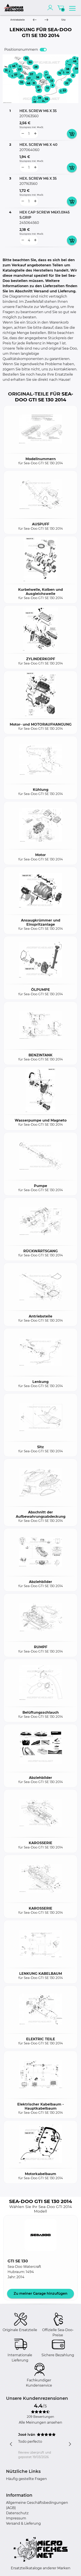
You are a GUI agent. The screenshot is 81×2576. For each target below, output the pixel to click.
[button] (41, 2235)
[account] (51, 7)
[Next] (46, 20)
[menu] (72, 8)
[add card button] (72, 133)
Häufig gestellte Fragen (26, 2479)
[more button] (35, 133)
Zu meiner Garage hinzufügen (40, 2293)
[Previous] (34, 20)
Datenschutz (17, 2513)
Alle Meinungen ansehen (40, 2422)
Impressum (16, 2518)
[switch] (43, 49)
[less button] (22, 133)
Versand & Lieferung (23, 2523)
